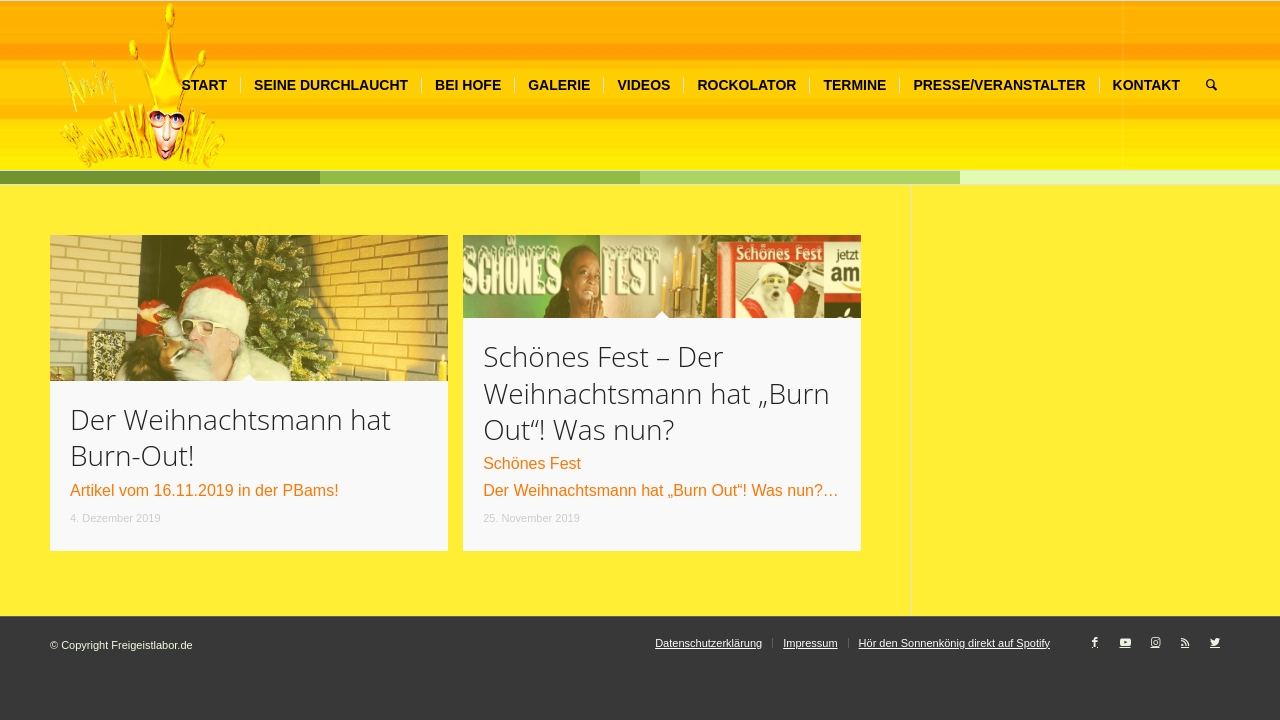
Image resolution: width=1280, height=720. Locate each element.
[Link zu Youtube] (1125, 642)
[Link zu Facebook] (1095, 642)
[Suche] (1211, 85)
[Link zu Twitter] (1215, 642)
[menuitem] (204, 85)
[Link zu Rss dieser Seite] (1185, 642)
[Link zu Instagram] (1155, 642)
